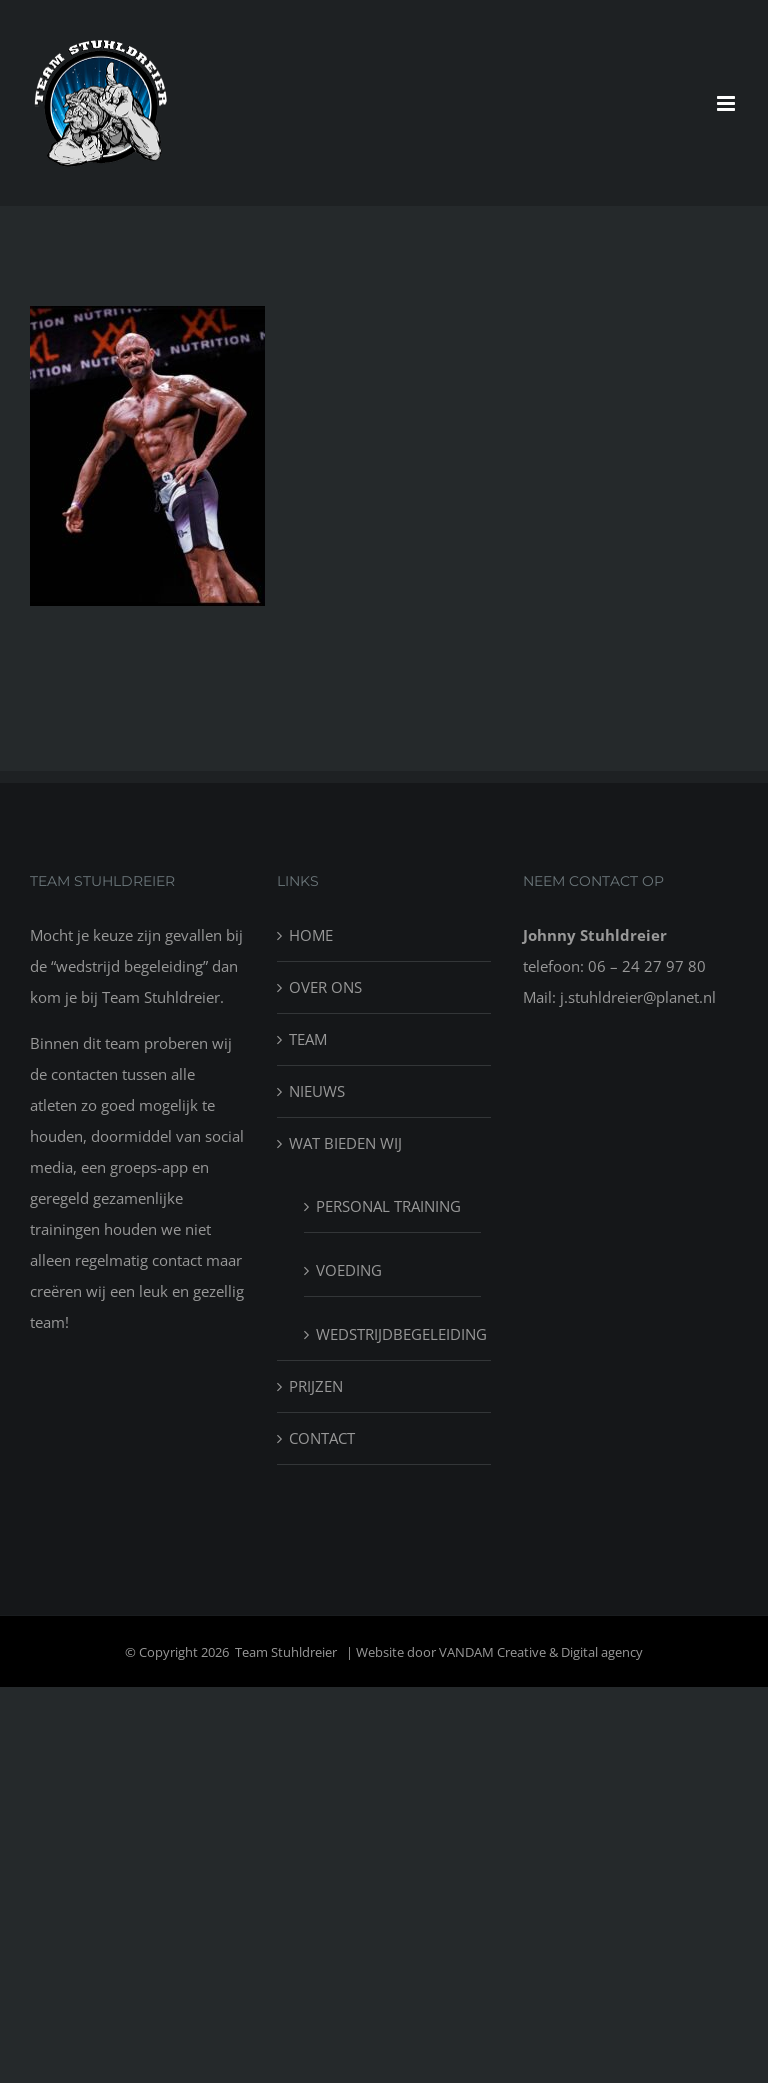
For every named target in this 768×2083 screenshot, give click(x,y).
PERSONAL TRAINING (388, 1206)
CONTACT (322, 1438)
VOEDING (349, 1270)
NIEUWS (317, 1091)
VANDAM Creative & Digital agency (541, 1652)
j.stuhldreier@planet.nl (638, 997)
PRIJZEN (316, 1386)
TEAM (308, 1039)
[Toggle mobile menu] (727, 103)
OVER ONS (325, 987)
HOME (311, 935)
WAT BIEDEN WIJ (345, 1143)
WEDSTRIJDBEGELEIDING (394, 1334)
